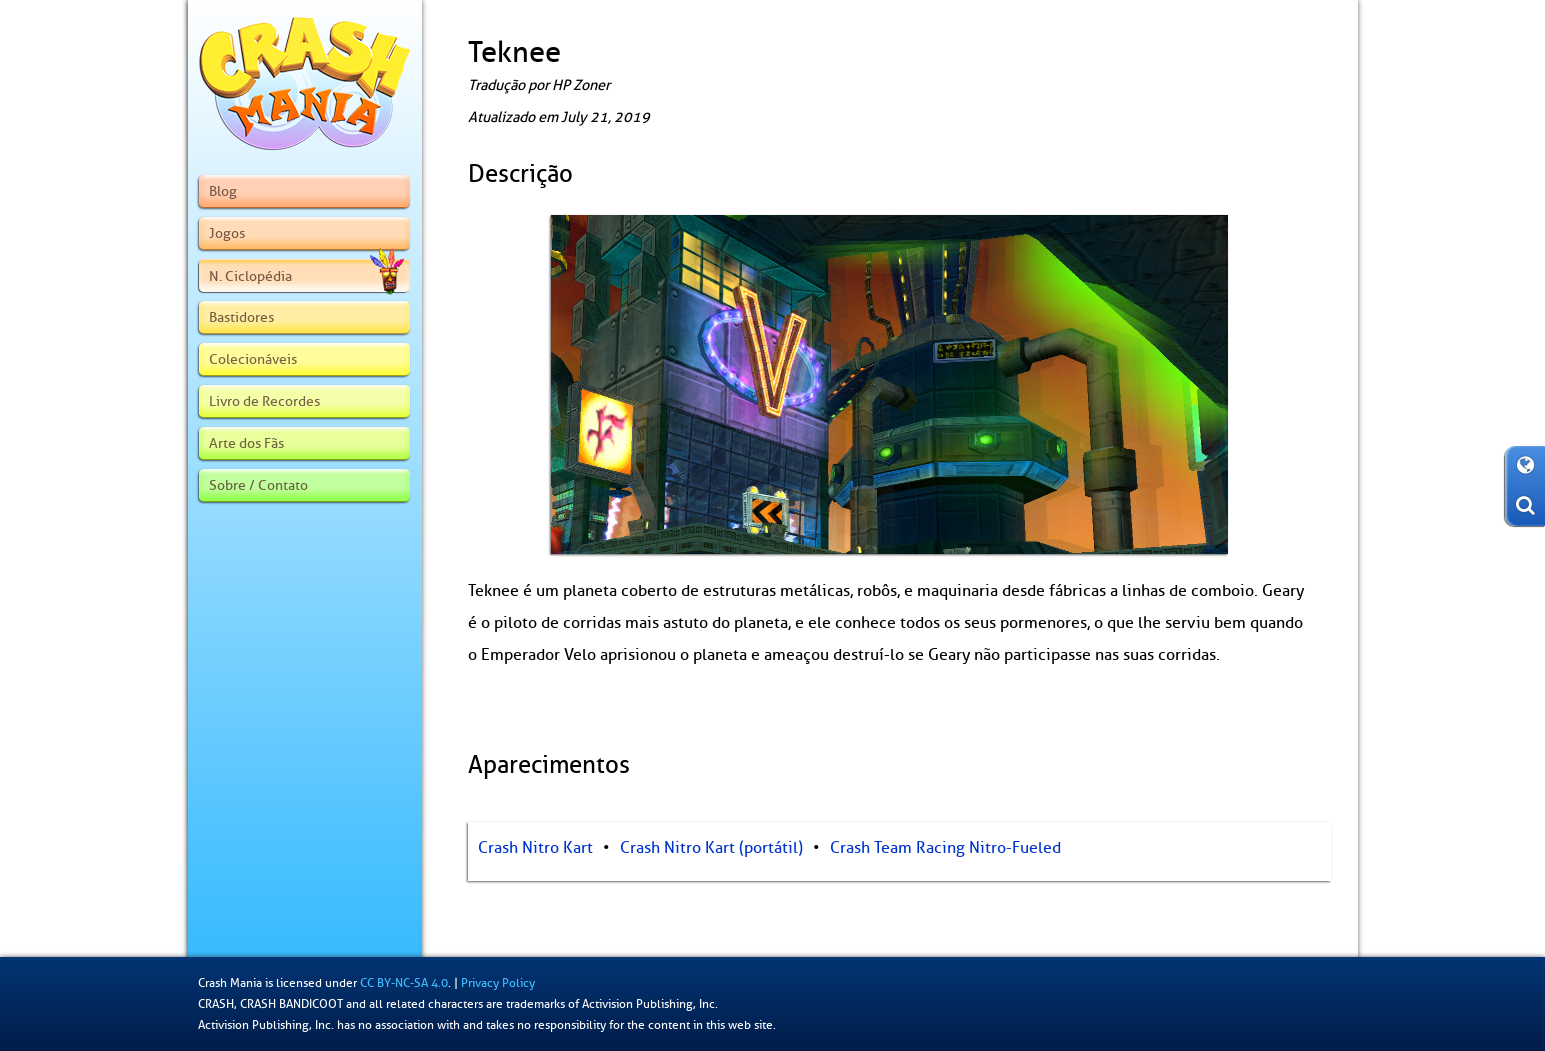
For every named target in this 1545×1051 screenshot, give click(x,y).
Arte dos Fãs (246, 443)
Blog (223, 191)
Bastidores (241, 317)
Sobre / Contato (258, 485)
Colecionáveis (253, 359)
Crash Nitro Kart (535, 848)
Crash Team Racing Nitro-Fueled (945, 848)
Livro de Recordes (264, 401)
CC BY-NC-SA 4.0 (404, 983)
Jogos (227, 233)
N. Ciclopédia (306, 276)
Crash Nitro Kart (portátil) (711, 848)
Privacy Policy (498, 983)
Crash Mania (230, 983)
